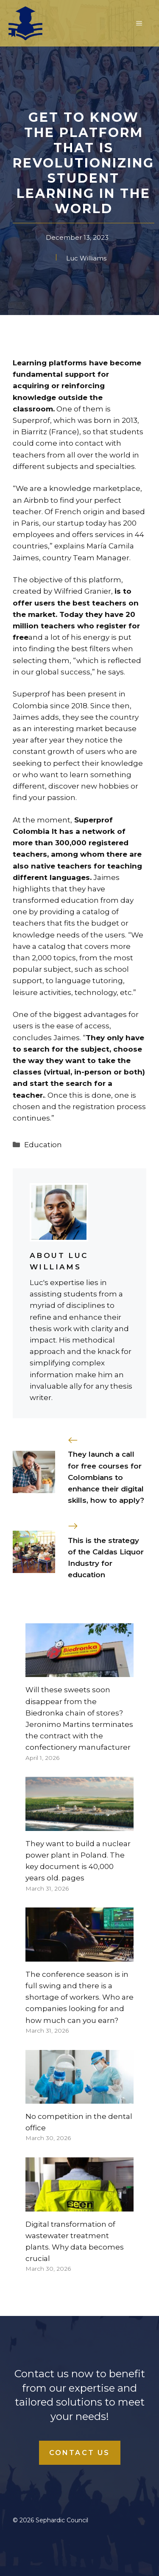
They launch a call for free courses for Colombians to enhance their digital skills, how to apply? (106, 1477)
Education (43, 1144)
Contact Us (79, 2453)
